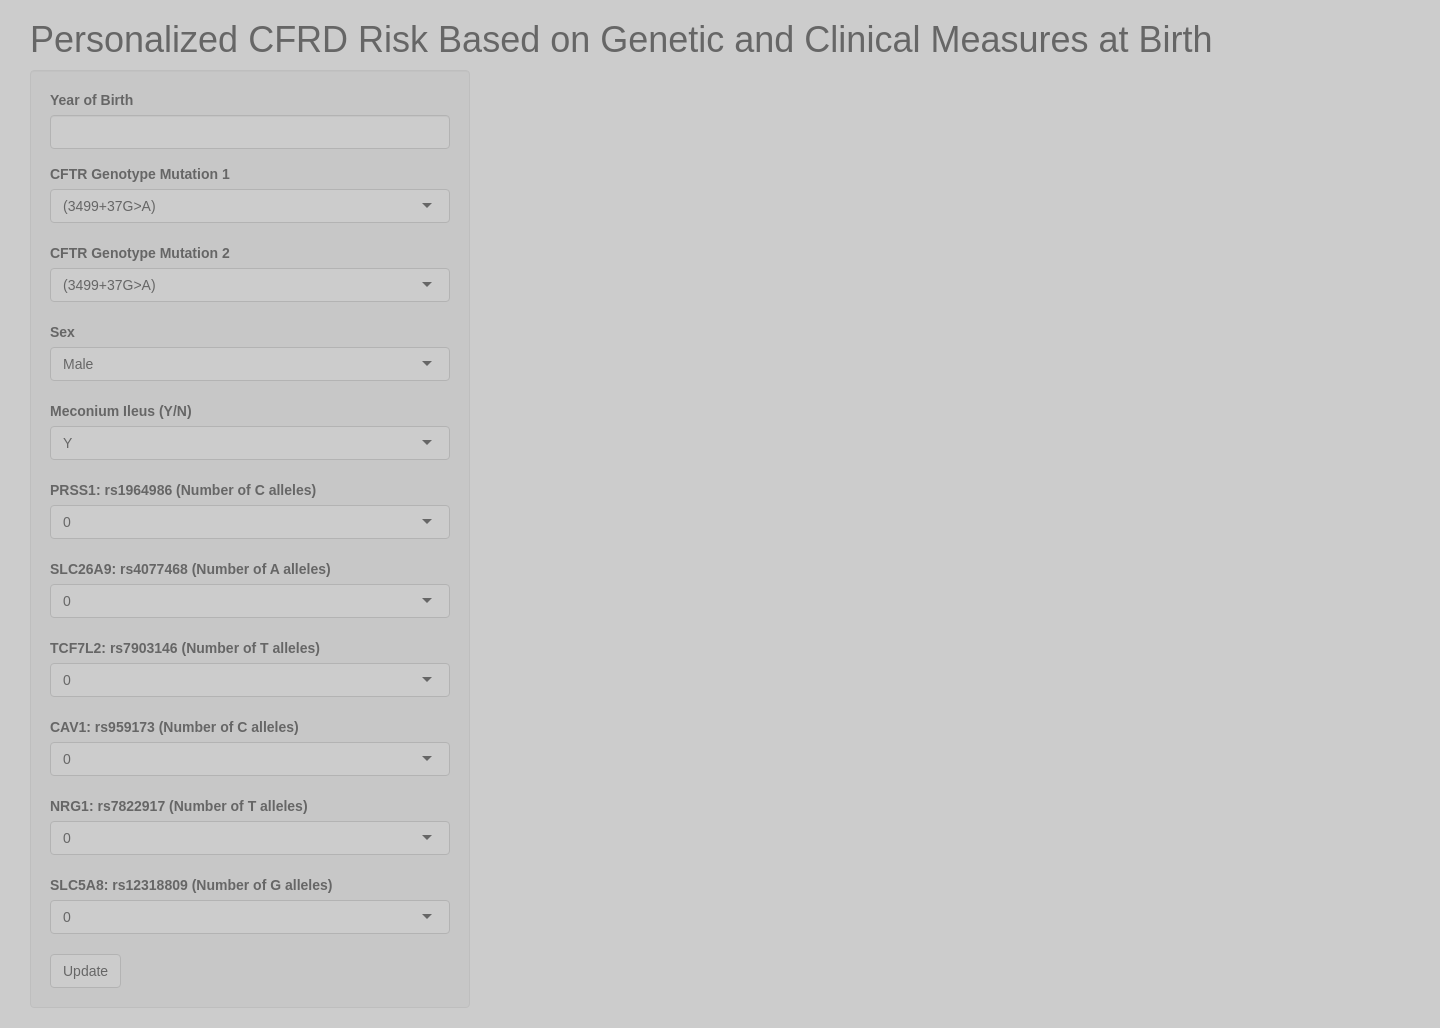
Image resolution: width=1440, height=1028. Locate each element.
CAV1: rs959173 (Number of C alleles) (174, 727)
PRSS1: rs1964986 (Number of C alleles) (183, 490)
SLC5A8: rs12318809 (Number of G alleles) (191, 885)
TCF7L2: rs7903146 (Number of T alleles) (185, 648)
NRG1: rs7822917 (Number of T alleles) (179, 806)
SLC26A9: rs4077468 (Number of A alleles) (190, 569)
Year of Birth (91, 100)
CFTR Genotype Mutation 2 (140, 253)
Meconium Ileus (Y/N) (121, 411)
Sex (62, 332)
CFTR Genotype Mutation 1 (140, 174)
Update (85, 971)
